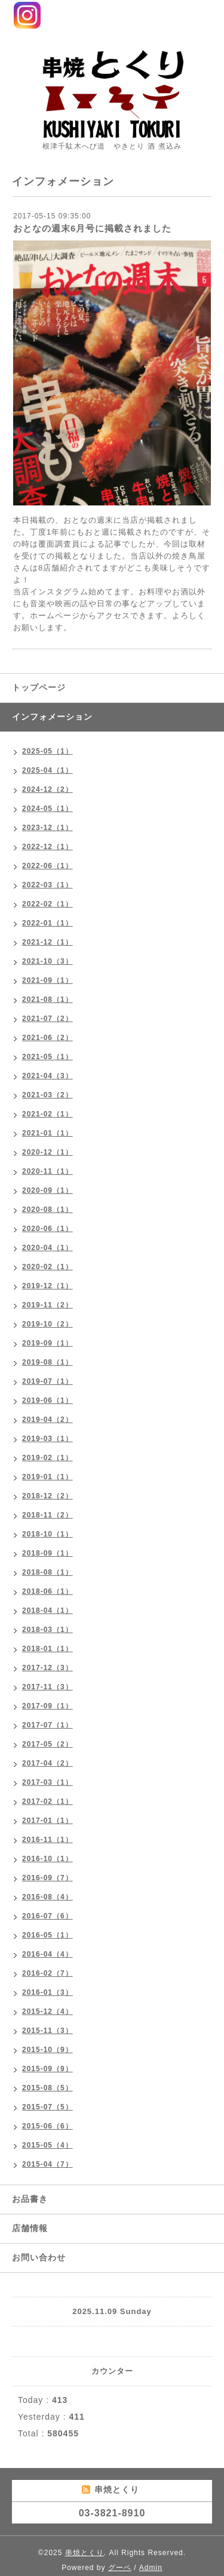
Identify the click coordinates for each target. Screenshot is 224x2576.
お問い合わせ (39, 2257)
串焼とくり (84, 2553)
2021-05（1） (47, 1057)
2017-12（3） (47, 1668)
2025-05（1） (47, 751)
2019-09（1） (47, 1343)
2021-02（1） (47, 1114)
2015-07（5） (47, 2107)
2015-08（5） (47, 2088)
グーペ (119, 2567)
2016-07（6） (47, 1916)
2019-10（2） (47, 1324)
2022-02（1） (47, 904)
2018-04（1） (47, 1610)
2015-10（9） (47, 2050)
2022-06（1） (47, 866)
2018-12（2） (47, 1496)
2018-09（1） (47, 1553)
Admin (150, 2567)
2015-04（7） (47, 2164)
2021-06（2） (47, 1038)
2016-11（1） (47, 1839)
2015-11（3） (47, 2030)
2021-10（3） (47, 961)
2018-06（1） (47, 1591)
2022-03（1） (47, 885)
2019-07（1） (47, 1381)
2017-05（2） (47, 1744)
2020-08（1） (47, 1209)
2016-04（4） (47, 1954)
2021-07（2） (47, 1018)
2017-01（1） (47, 1820)
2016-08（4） (47, 1897)
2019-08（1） (47, 1362)
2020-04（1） (47, 1248)
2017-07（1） (47, 1725)
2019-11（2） (47, 1305)
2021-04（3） (47, 1076)
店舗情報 (30, 2228)
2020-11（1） (47, 1171)
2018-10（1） (47, 1534)
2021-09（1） (47, 980)
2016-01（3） (47, 1992)
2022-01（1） (47, 923)
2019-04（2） (47, 1419)
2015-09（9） (47, 2069)
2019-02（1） (47, 1458)
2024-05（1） (47, 808)
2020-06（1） (47, 1228)
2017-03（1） (47, 1782)
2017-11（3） (47, 1687)
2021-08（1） (47, 999)
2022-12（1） (47, 847)
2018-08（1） (47, 1572)
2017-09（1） (47, 1706)
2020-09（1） (47, 1190)
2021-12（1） (47, 942)
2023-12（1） (47, 827)
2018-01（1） (47, 1649)
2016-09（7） (47, 1878)
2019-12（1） (47, 1286)
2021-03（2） (47, 1095)
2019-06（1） (47, 1400)
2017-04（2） (47, 1763)
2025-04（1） (47, 770)
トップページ (39, 687)
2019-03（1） (47, 1438)
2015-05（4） (47, 2145)
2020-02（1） (47, 1267)
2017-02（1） (47, 1801)
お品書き (30, 2199)
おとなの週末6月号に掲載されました (92, 228)
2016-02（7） (47, 1973)
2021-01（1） (47, 1133)
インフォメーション (52, 716)
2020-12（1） (47, 1152)
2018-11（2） (47, 1515)
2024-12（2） (47, 789)
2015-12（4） (47, 2011)
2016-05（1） (47, 1935)
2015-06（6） (47, 2126)
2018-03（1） (47, 1629)
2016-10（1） (47, 1859)
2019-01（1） (47, 1477)
